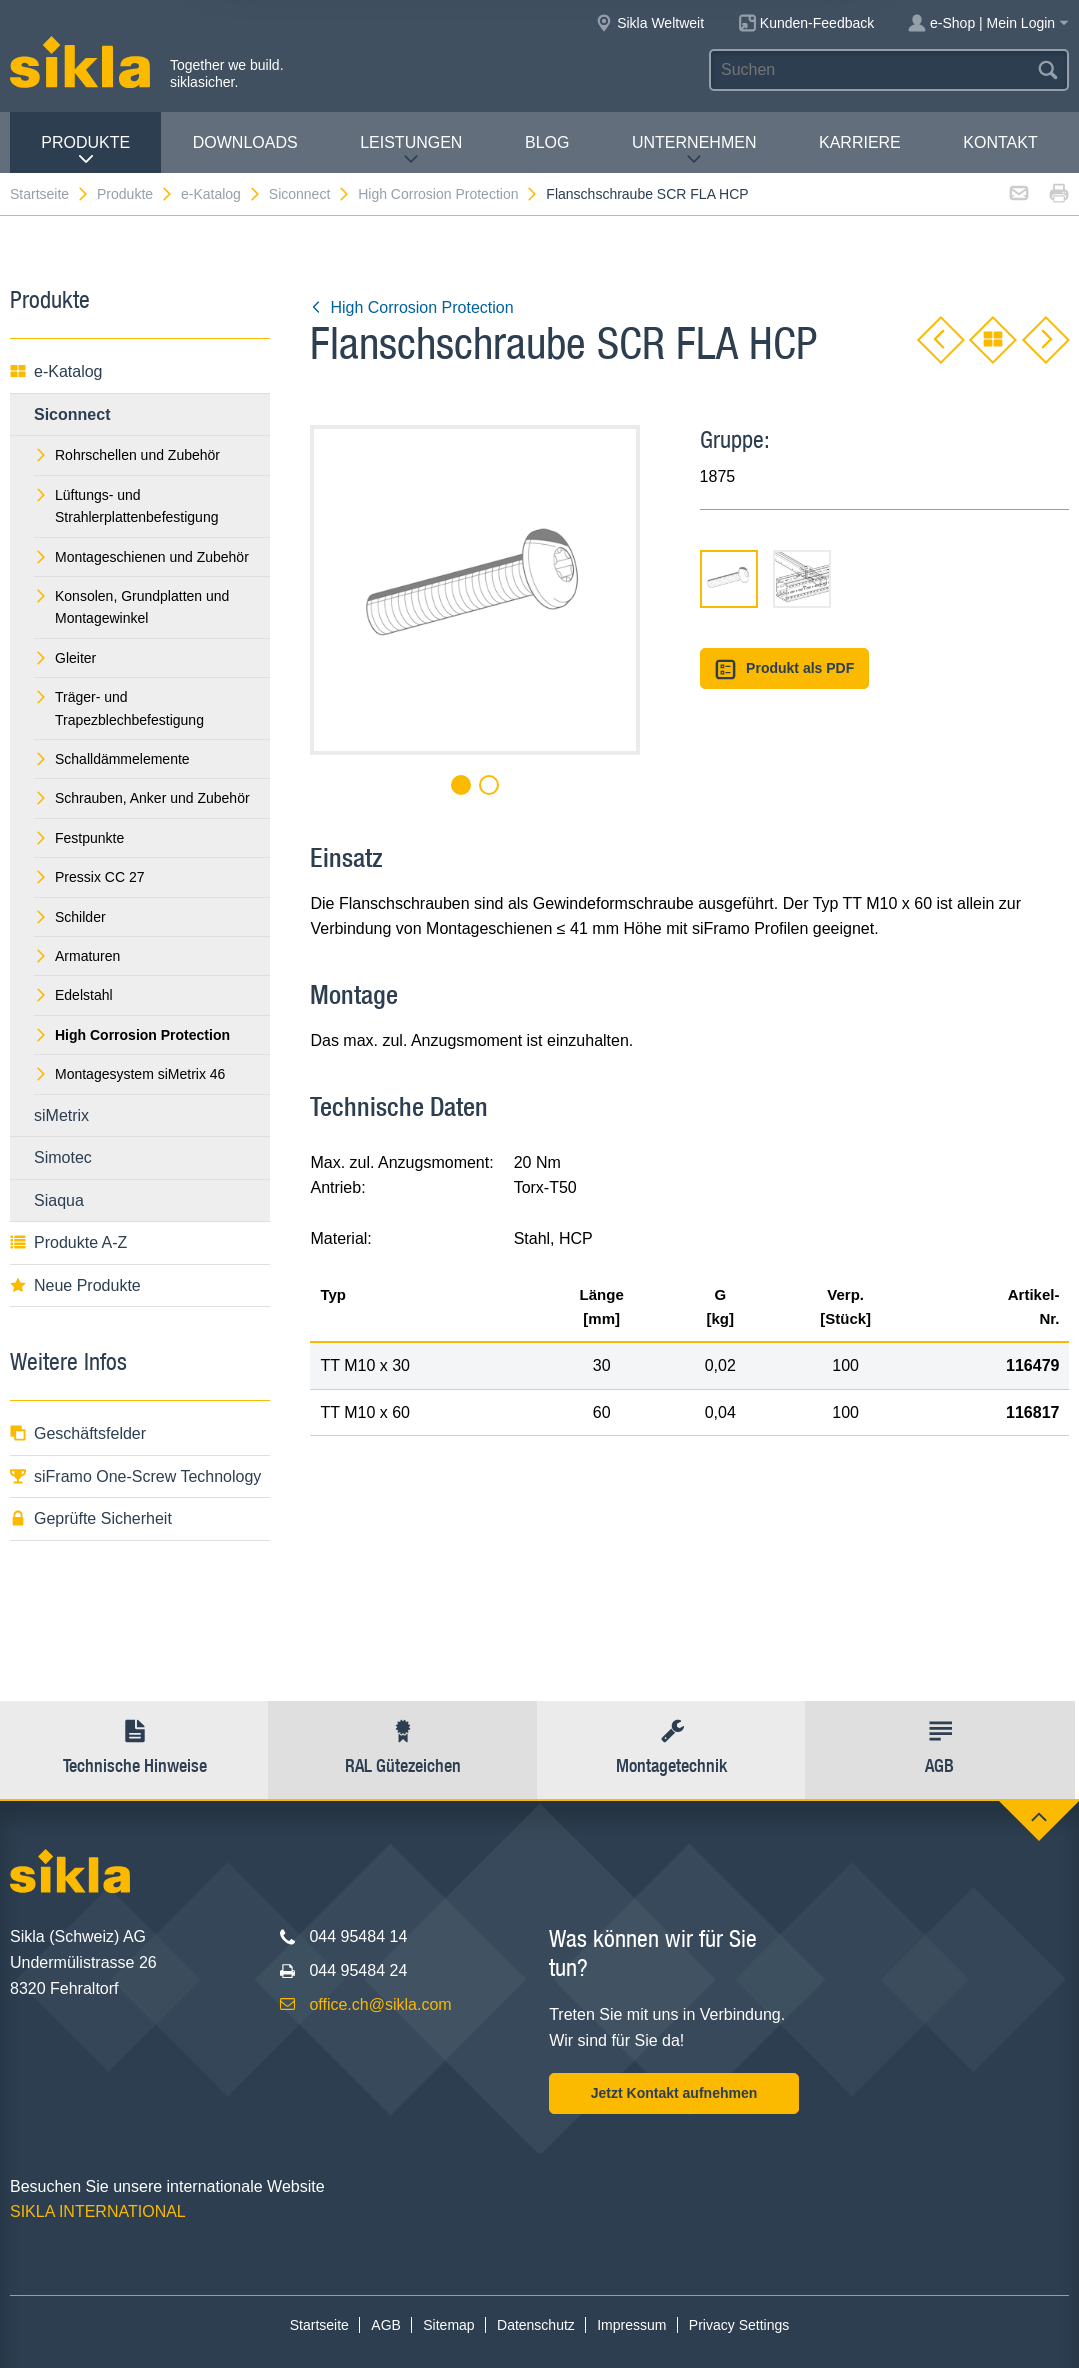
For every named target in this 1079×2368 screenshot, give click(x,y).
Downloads (245, 142)
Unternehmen (694, 150)
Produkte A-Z (68, 1242)
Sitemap (448, 2325)
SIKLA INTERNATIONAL (98, 2211)
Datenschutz (536, 2325)
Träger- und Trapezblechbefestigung (119, 708)
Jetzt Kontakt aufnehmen (674, 2093)
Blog (547, 142)
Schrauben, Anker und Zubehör (142, 798)
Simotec (63, 1157)
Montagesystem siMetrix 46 (129, 1074)
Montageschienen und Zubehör (141, 557)
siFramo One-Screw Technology (135, 1476)
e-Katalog (221, 194)
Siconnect (310, 194)
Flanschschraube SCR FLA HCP (647, 194)
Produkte (85, 150)
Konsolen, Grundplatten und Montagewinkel (131, 607)
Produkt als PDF (785, 669)
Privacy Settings (739, 2325)
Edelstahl (73, 995)
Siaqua (59, 1200)
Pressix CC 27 (89, 877)
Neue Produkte (75, 1285)
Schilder (70, 917)
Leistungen (411, 150)
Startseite (50, 194)
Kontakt (1000, 142)
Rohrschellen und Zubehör (127, 455)
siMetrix (61, 1115)
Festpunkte (79, 838)
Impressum (631, 2325)
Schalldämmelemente (112, 759)
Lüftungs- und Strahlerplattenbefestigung (126, 506)
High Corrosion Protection (448, 194)
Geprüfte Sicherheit (91, 1518)
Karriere (860, 142)
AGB (386, 2325)
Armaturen (77, 956)
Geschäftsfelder (78, 1433)
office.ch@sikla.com (380, 2004)
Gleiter (65, 658)
